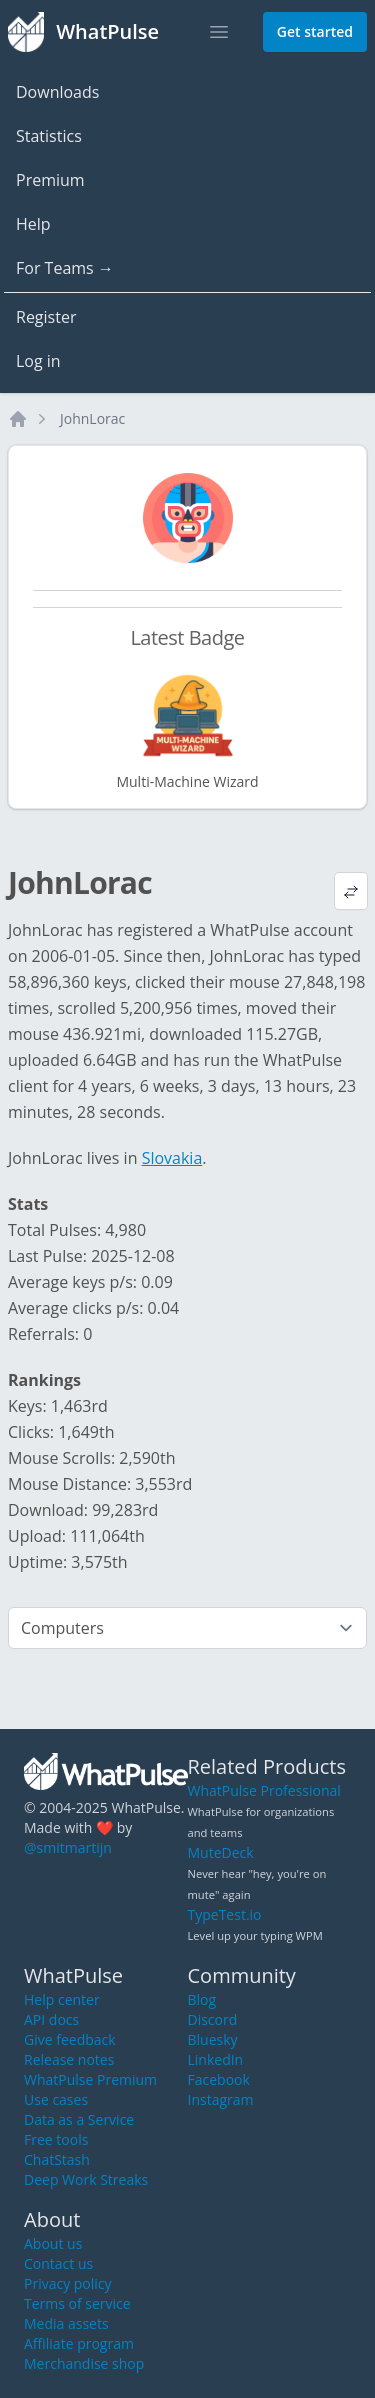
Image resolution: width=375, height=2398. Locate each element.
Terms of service (77, 2303)
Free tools (56, 2139)
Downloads (57, 92)
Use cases (56, 2099)
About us (53, 2243)
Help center (62, 1999)
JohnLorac (92, 418)
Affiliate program (79, 2343)
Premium (50, 180)
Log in (38, 361)
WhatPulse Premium (90, 2079)
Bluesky (213, 2039)
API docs (51, 2019)
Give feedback (70, 2039)
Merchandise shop (84, 2363)
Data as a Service (79, 2119)
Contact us (58, 2263)
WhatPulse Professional (264, 1790)
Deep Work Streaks (86, 2179)
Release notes (69, 2059)
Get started (315, 31)
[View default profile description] (351, 891)
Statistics (49, 136)
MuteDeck (221, 1852)
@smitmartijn (68, 1847)
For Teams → (65, 268)
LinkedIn (216, 2059)
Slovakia (172, 1158)
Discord (213, 2019)
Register (46, 317)
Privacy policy (68, 2283)
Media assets (66, 2323)
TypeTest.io (225, 1914)
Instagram (221, 2099)
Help (33, 224)
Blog (202, 1999)
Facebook (219, 2079)
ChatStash (57, 2159)
